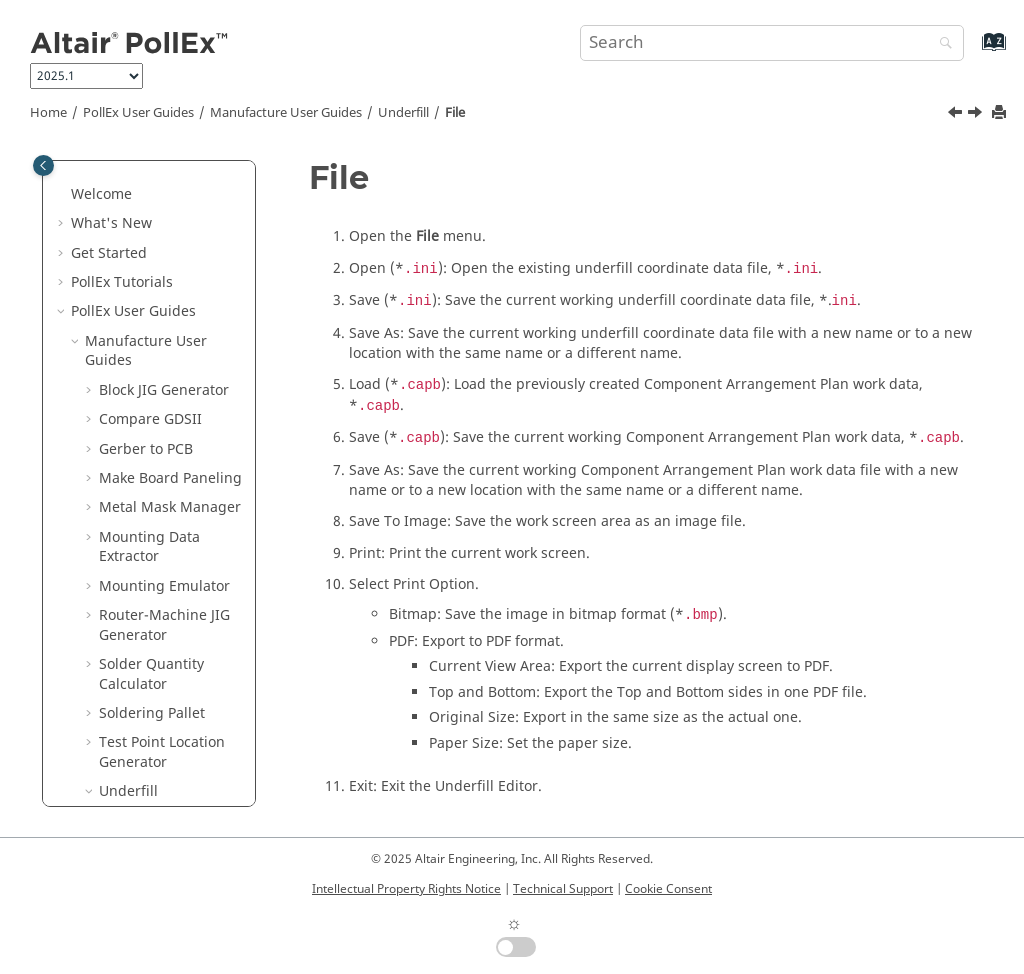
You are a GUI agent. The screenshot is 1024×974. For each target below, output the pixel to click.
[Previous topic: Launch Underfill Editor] (957, 115)
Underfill (403, 113)
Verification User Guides (140, 700)
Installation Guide (152, 768)
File (455, 113)
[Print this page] (1001, 113)
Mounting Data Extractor (149, 171)
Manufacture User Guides (286, 113)
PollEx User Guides (138, 113)
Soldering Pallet (152, 337)
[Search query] (772, 43)
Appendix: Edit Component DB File (177, 592)
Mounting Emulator (164, 210)
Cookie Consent (668, 889)
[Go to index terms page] (972, 51)
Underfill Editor (164, 553)
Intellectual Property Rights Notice (406, 889)
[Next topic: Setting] (977, 115)
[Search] (941, 44)
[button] (91, 162)
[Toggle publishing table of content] (43, 165)
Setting (137, 523)
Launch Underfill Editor (169, 455)
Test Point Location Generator (162, 376)
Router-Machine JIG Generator (164, 249)
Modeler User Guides (156, 631)
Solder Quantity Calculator (151, 298)
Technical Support (563, 889)
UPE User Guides (141, 739)
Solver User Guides (148, 660)
